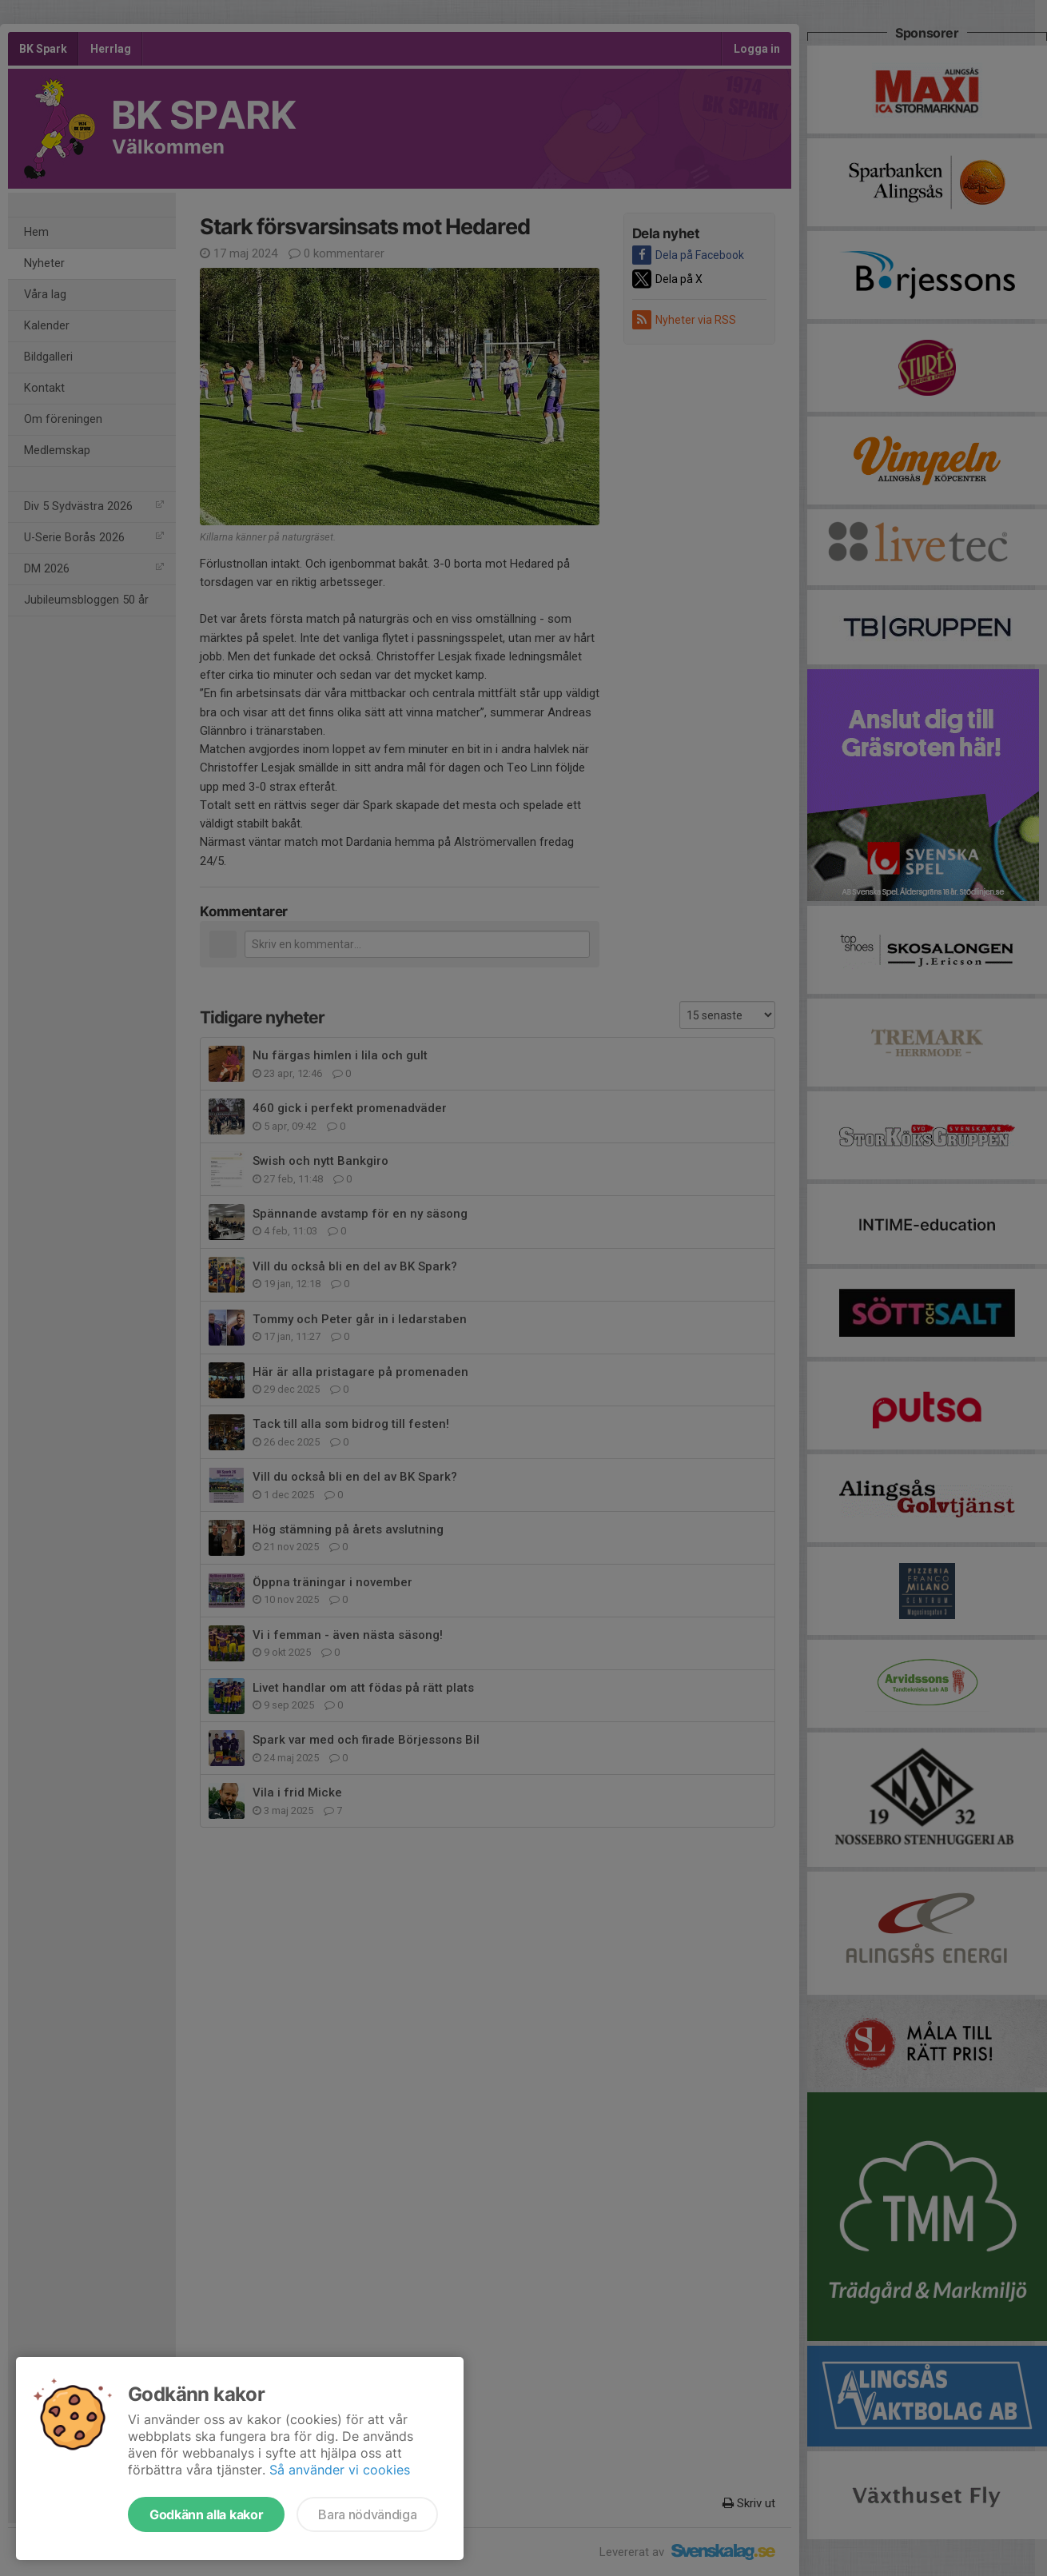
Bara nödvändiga (367, 2514)
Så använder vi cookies (339, 2470)
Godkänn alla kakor (206, 2514)
